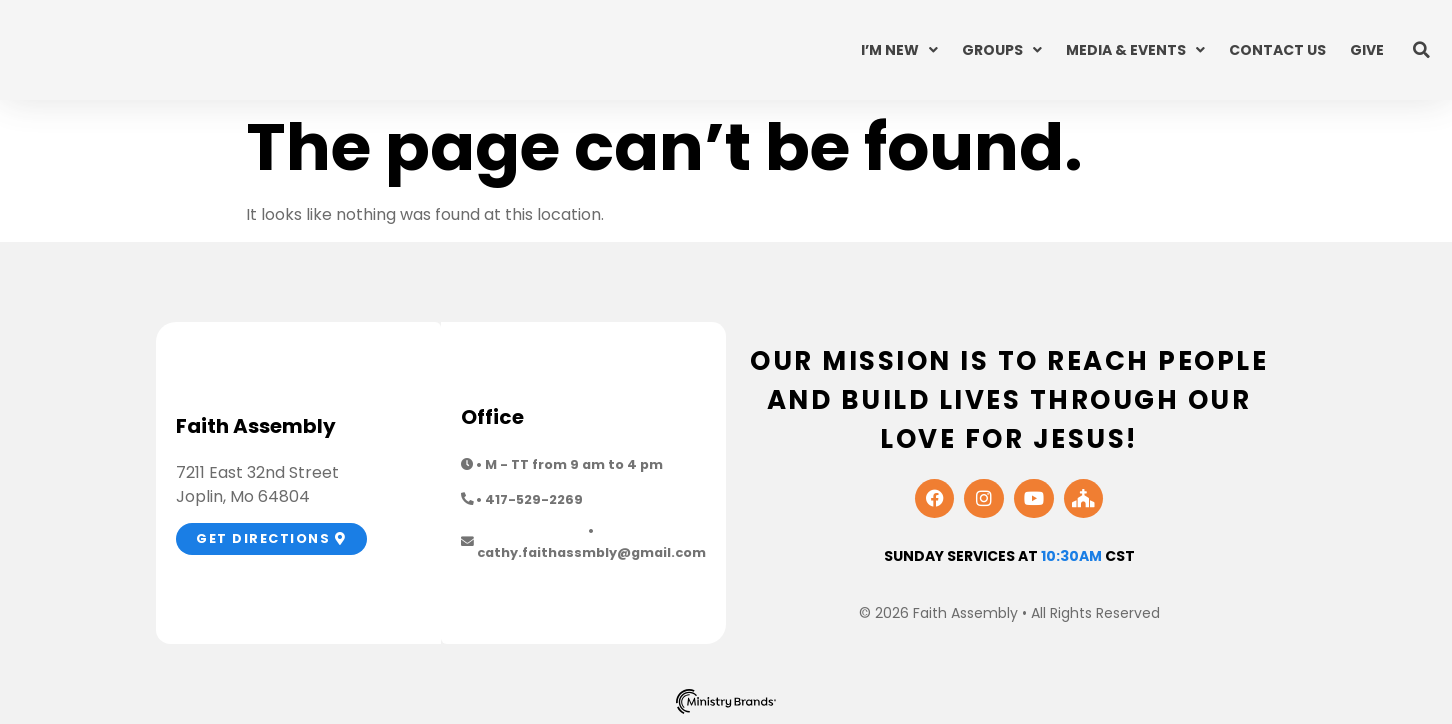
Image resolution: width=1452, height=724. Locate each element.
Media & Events (1135, 50)
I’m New (899, 50)
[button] (1422, 50)
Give (1367, 50)
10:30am (1071, 556)
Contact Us (1277, 50)
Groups (1002, 50)
